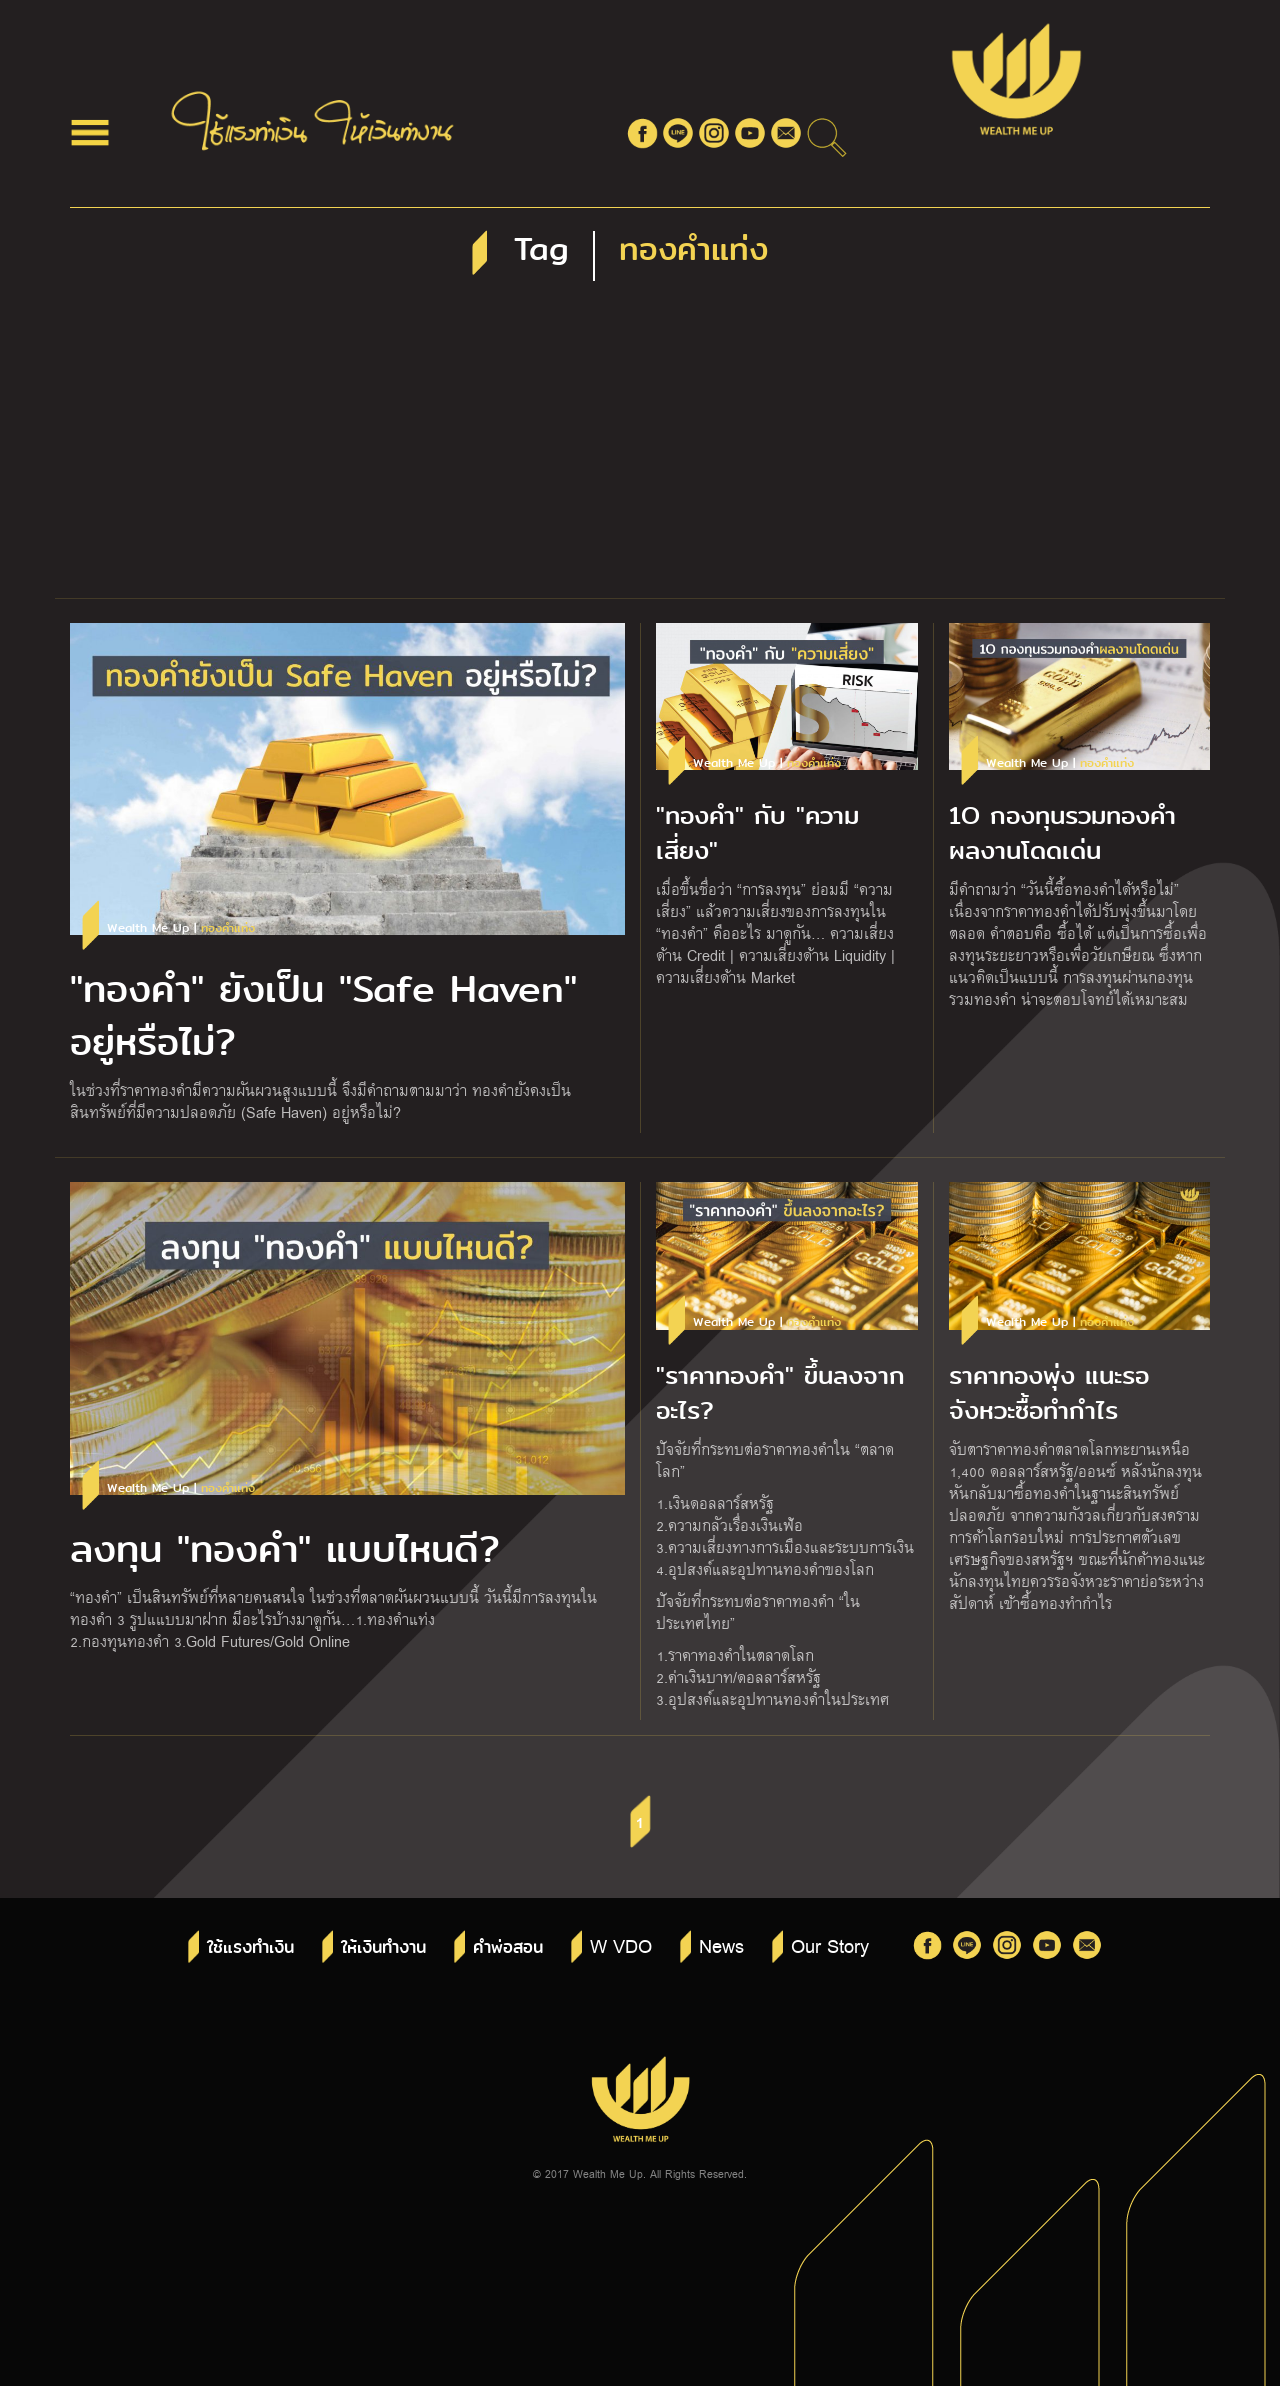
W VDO (621, 1945)
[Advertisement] (640, 448)
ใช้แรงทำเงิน (250, 1947)
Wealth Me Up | (181, 928)
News (721, 1945)
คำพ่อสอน (508, 1947)
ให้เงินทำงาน (383, 1947)
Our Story (830, 1945)
